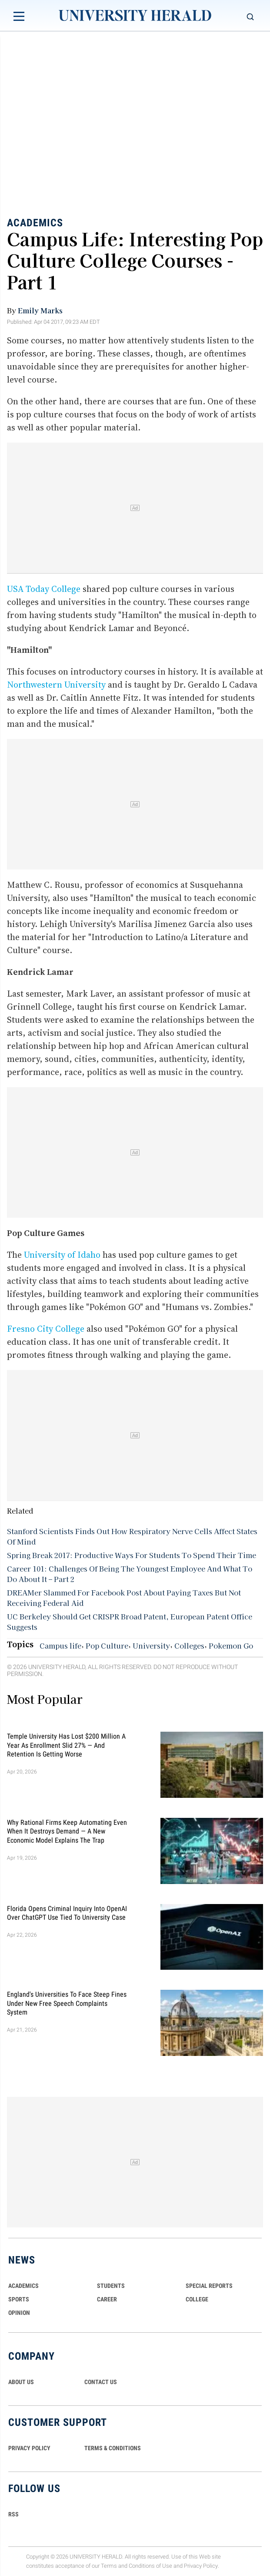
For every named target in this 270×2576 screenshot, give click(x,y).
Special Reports (209, 2285)
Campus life (60, 1645)
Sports (18, 2299)
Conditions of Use (150, 2566)
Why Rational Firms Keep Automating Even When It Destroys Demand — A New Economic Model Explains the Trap (67, 1831)
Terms (109, 2566)
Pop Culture (107, 1645)
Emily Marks (40, 310)
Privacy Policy (201, 2566)
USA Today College (43, 589)
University (151, 1645)
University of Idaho (62, 1255)
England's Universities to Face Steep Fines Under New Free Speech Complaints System (67, 2003)
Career (107, 2299)
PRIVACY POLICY (29, 2448)
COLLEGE (197, 2299)
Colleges (189, 1645)
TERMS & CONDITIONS (112, 2448)
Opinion (19, 2312)
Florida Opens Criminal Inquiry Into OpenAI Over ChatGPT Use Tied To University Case (67, 1912)
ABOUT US (21, 2381)
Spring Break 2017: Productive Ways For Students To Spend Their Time (131, 1555)
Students (111, 2285)
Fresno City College (45, 1329)
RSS (13, 2514)
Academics (35, 222)
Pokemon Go (231, 1645)
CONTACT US (100, 2381)
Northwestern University (56, 684)
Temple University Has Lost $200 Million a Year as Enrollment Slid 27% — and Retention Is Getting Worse (66, 1745)
